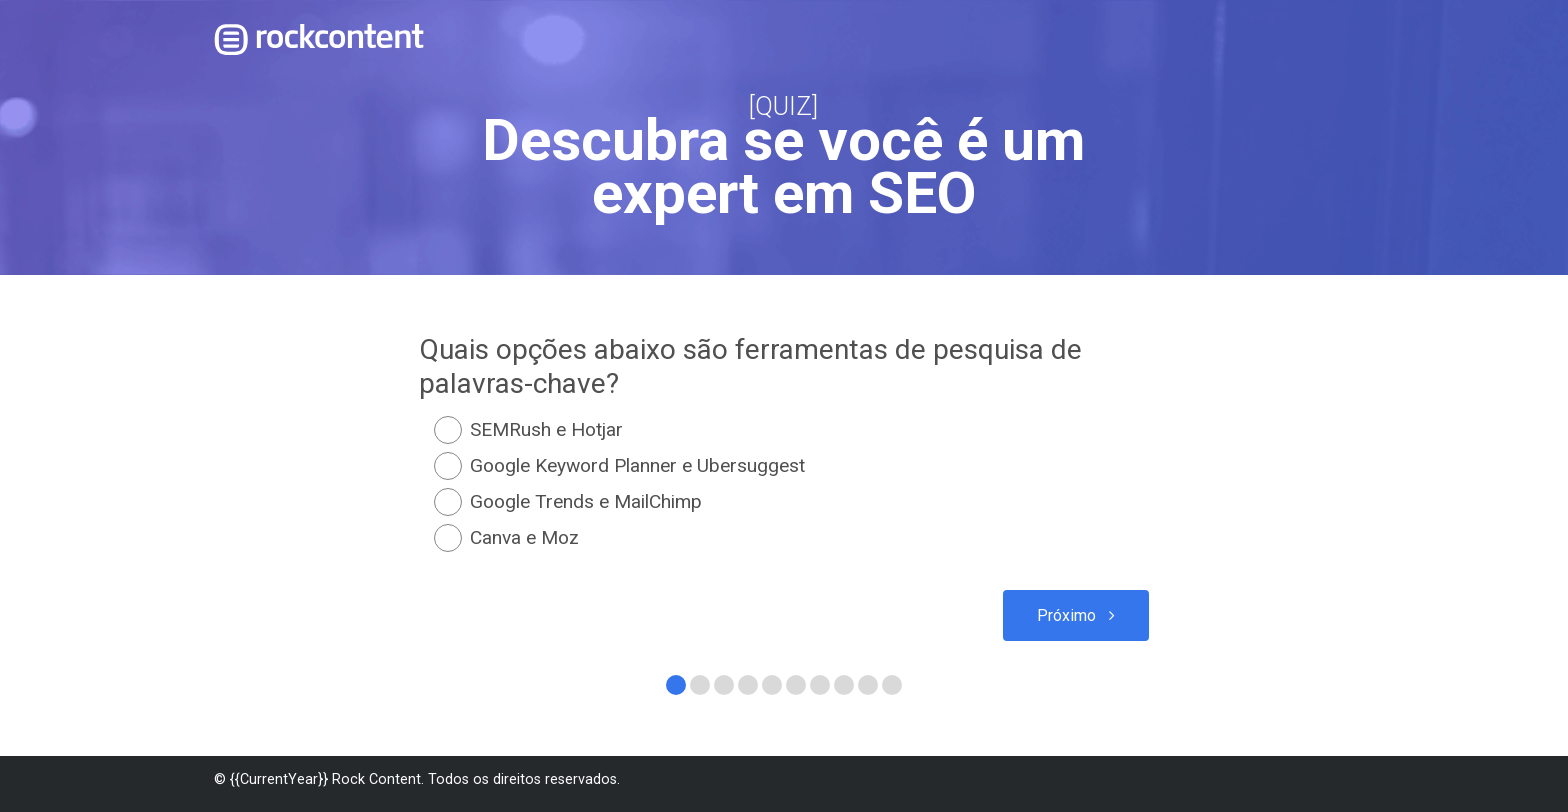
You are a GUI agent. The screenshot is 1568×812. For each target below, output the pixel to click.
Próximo (1065, 616)
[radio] (784, 430)
